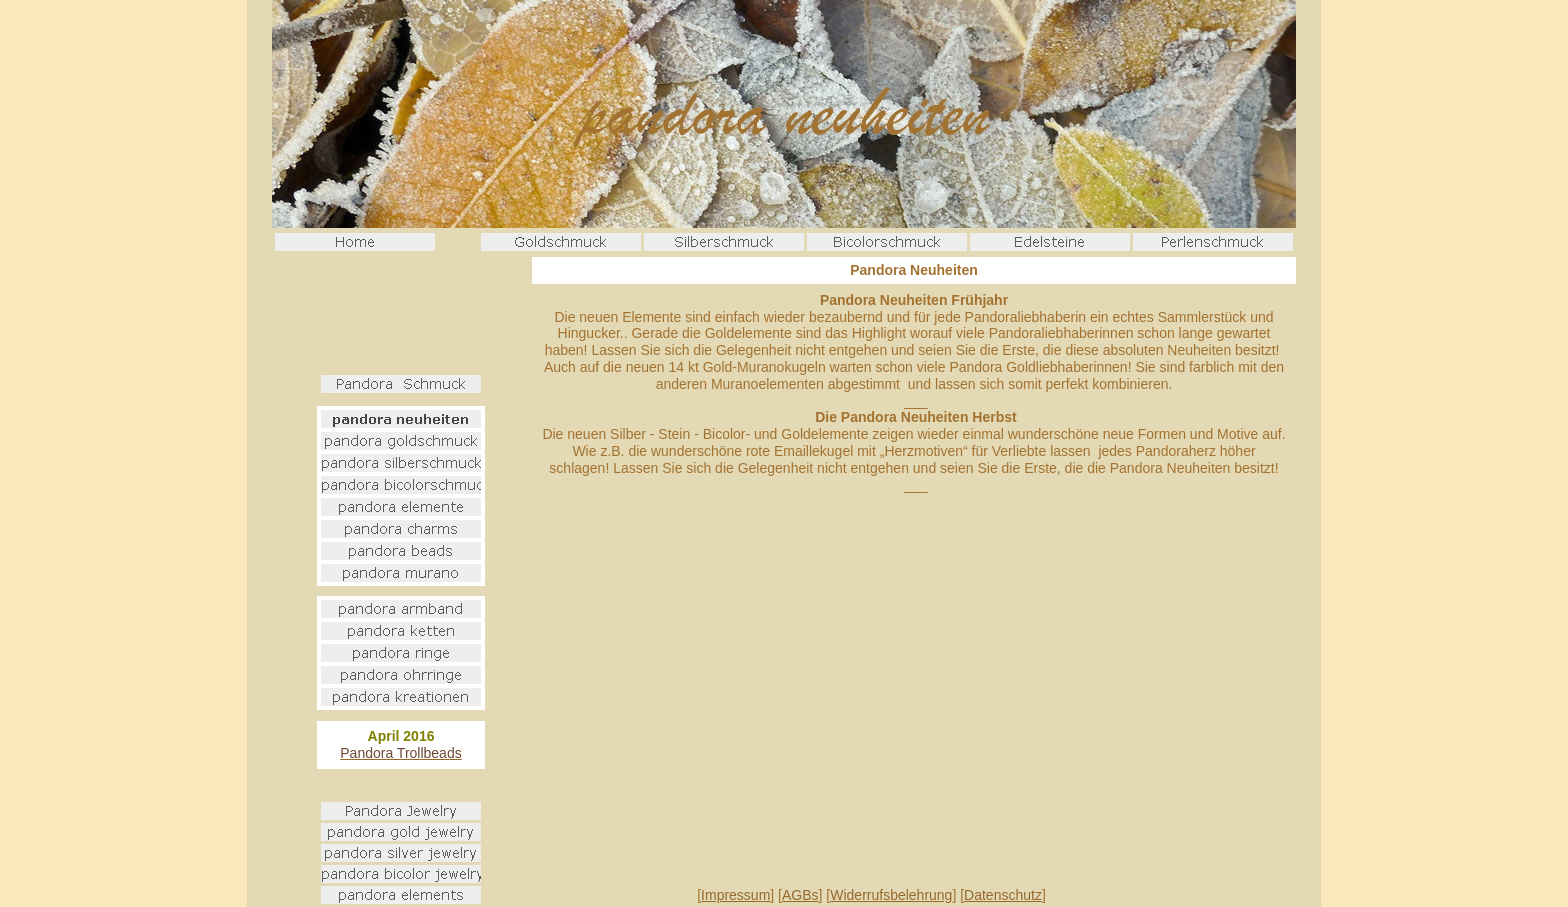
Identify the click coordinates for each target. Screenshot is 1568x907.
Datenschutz (1003, 895)
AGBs (800, 895)
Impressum (735, 895)
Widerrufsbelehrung (891, 895)
